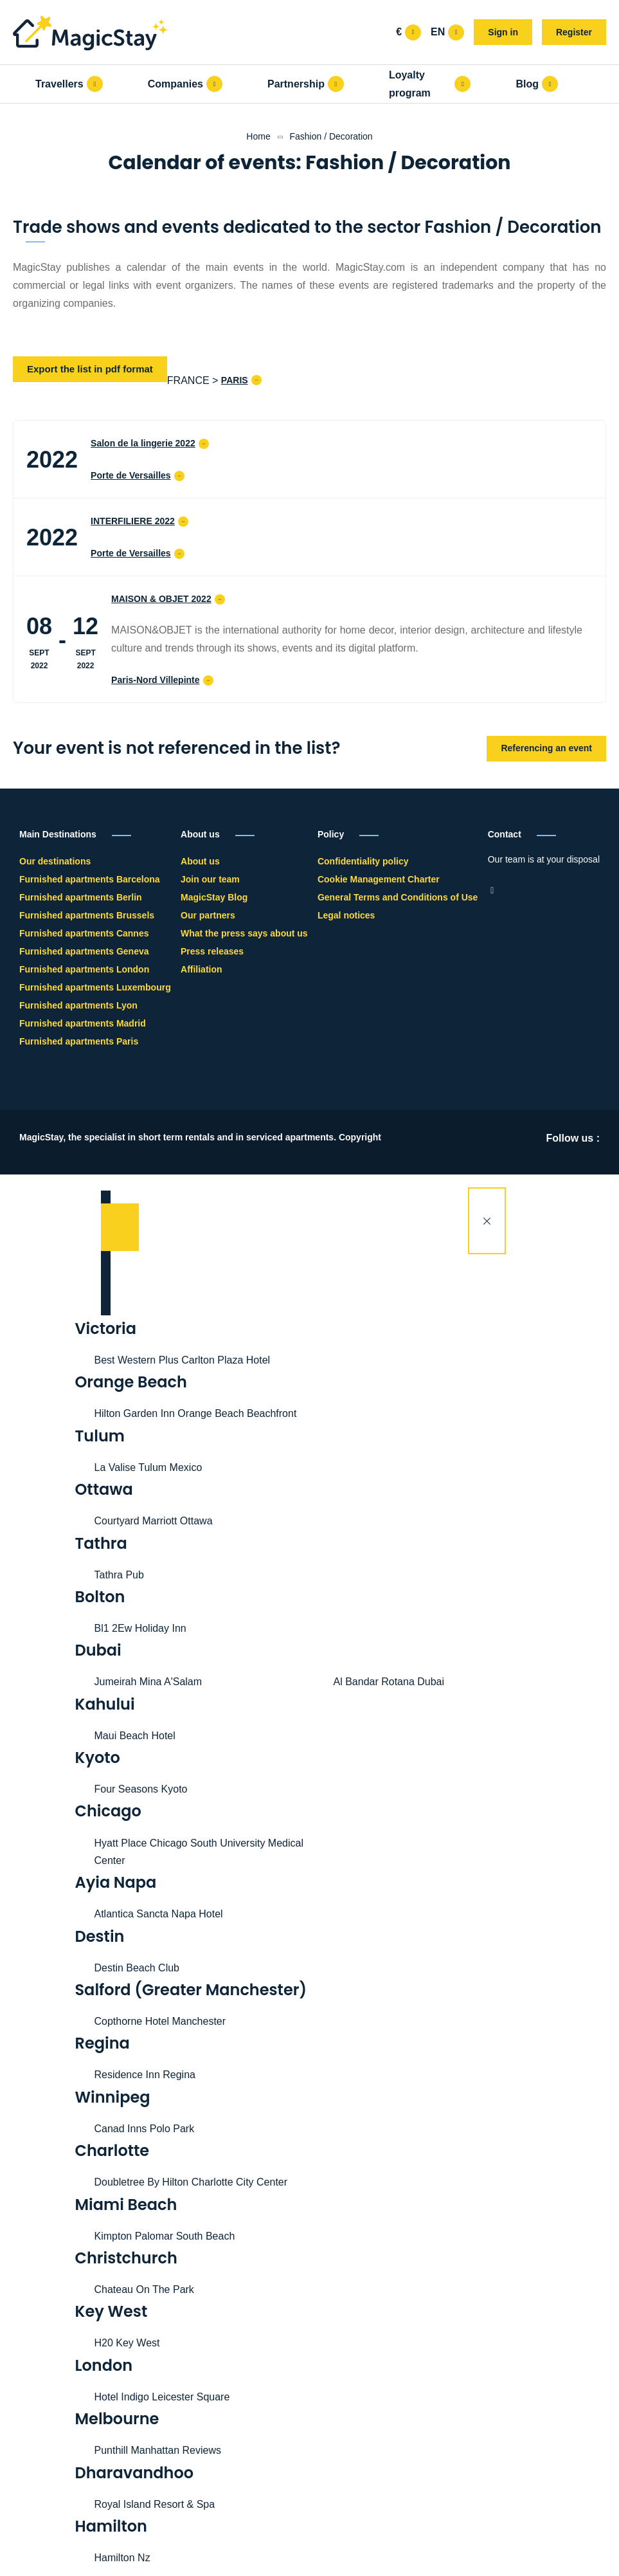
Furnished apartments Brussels (86, 915)
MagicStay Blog (214, 897)
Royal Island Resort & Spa (154, 2504)
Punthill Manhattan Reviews (157, 2450)
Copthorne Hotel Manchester (160, 2021)
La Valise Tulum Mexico (148, 1467)
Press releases (212, 951)
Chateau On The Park (144, 2289)
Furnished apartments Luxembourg (95, 987)
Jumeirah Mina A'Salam (148, 1681)
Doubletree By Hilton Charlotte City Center (191, 2182)
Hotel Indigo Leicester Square (162, 2396)
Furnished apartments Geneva (84, 951)
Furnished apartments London (84, 969)
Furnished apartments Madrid (82, 1023)
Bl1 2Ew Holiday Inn (140, 1628)
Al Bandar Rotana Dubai (389, 1681)
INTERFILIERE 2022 (133, 521)
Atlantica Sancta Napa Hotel (158, 1913)
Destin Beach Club (137, 1967)
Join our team (210, 879)
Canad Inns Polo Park (144, 2128)
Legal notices (346, 915)
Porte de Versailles (131, 475)
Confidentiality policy (363, 861)
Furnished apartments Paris (78, 1041)
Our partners (208, 915)
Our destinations (55, 861)
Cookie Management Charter (379, 879)
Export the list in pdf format (90, 368)
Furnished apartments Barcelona (89, 879)
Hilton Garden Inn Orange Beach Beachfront (195, 1413)
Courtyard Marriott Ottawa (153, 1520)
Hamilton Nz (122, 2557)
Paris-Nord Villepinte (155, 680)
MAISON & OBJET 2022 (161, 599)
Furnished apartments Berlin (80, 897)
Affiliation (201, 969)
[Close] (487, 1220)
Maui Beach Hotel (134, 1735)
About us (200, 861)
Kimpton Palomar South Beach (164, 2236)
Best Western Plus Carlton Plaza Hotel (182, 1360)
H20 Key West (127, 2342)
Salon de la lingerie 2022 (143, 443)
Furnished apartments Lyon (78, 1005)
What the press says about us (244, 933)
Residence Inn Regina (144, 2074)
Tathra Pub (119, 1574)
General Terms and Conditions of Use (398, 897)
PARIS (234, 380)
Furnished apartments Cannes (84, 933)
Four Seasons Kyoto (141, 1789)
